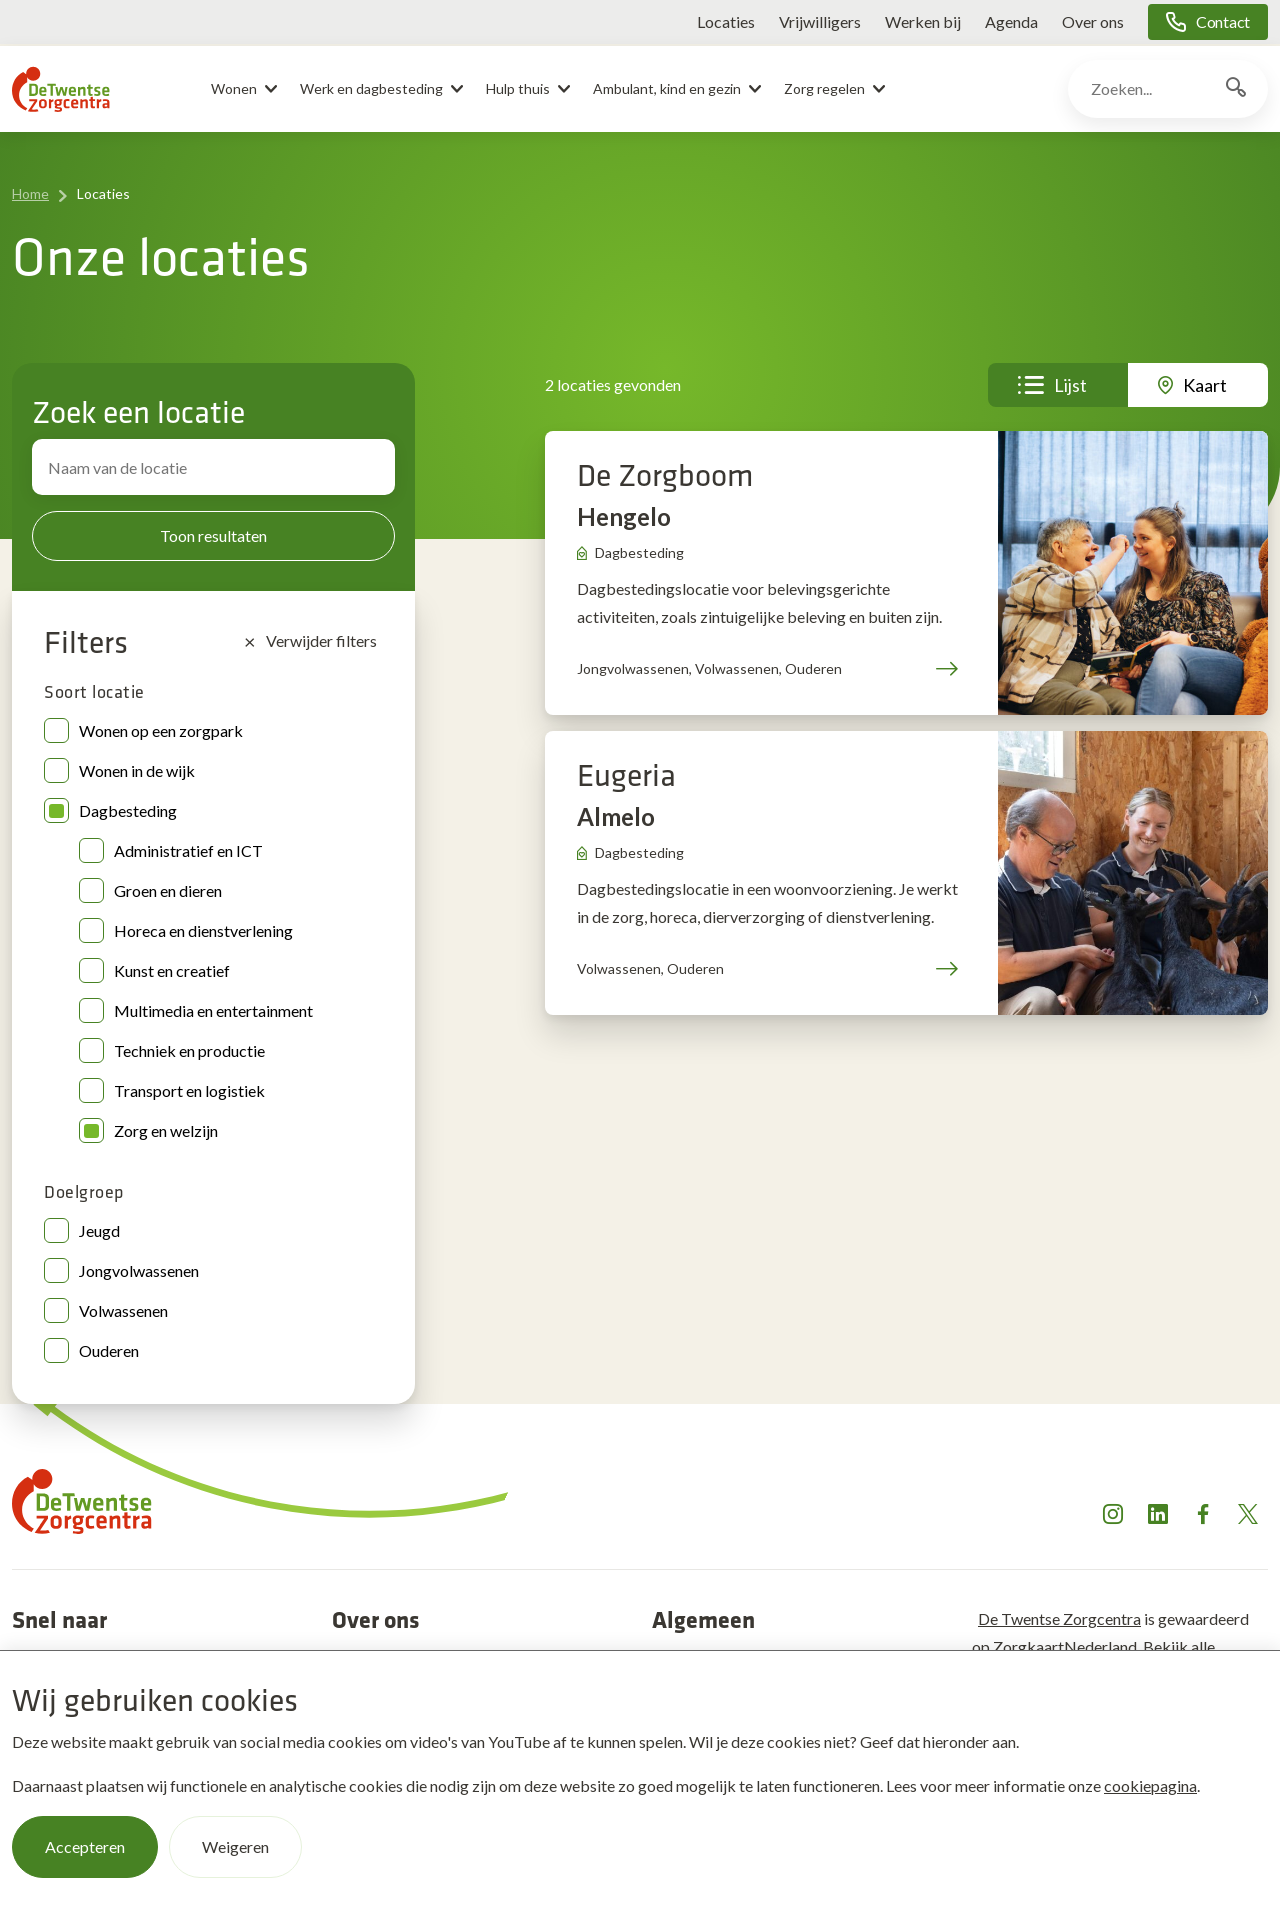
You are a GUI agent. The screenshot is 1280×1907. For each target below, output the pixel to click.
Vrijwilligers (820, 21)
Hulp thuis (518, 88)
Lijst (1070, 385)
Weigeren (235, 1845)
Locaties (726, 21)
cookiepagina (1150, 1784)
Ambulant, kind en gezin (667, 88)
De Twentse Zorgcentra (1059, 1618)
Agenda (1011, 21)
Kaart (1205, 385)
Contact (1223, 21)
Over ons (1093, 21)
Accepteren (85, 1845)
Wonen (234, 88)
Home (30, 193)
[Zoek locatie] (213, 467)
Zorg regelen (824, 88)
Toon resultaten (213, 535)
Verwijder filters (310, 641)
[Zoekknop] (1236, 89)
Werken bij (923, 21)
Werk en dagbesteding (371, 88)
